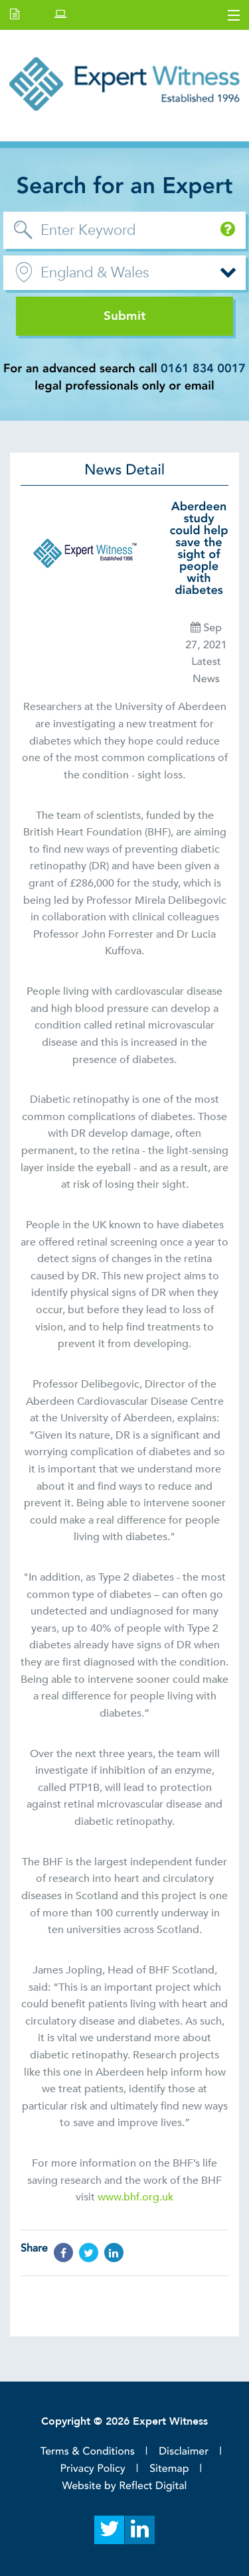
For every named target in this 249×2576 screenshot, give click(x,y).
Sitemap (169, 2468)
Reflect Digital (153, 2485)
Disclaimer (183, 2451)
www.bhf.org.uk (135, 2197)
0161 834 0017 (203, 368)
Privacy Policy (92, 2468)
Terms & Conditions (88, 2451)
